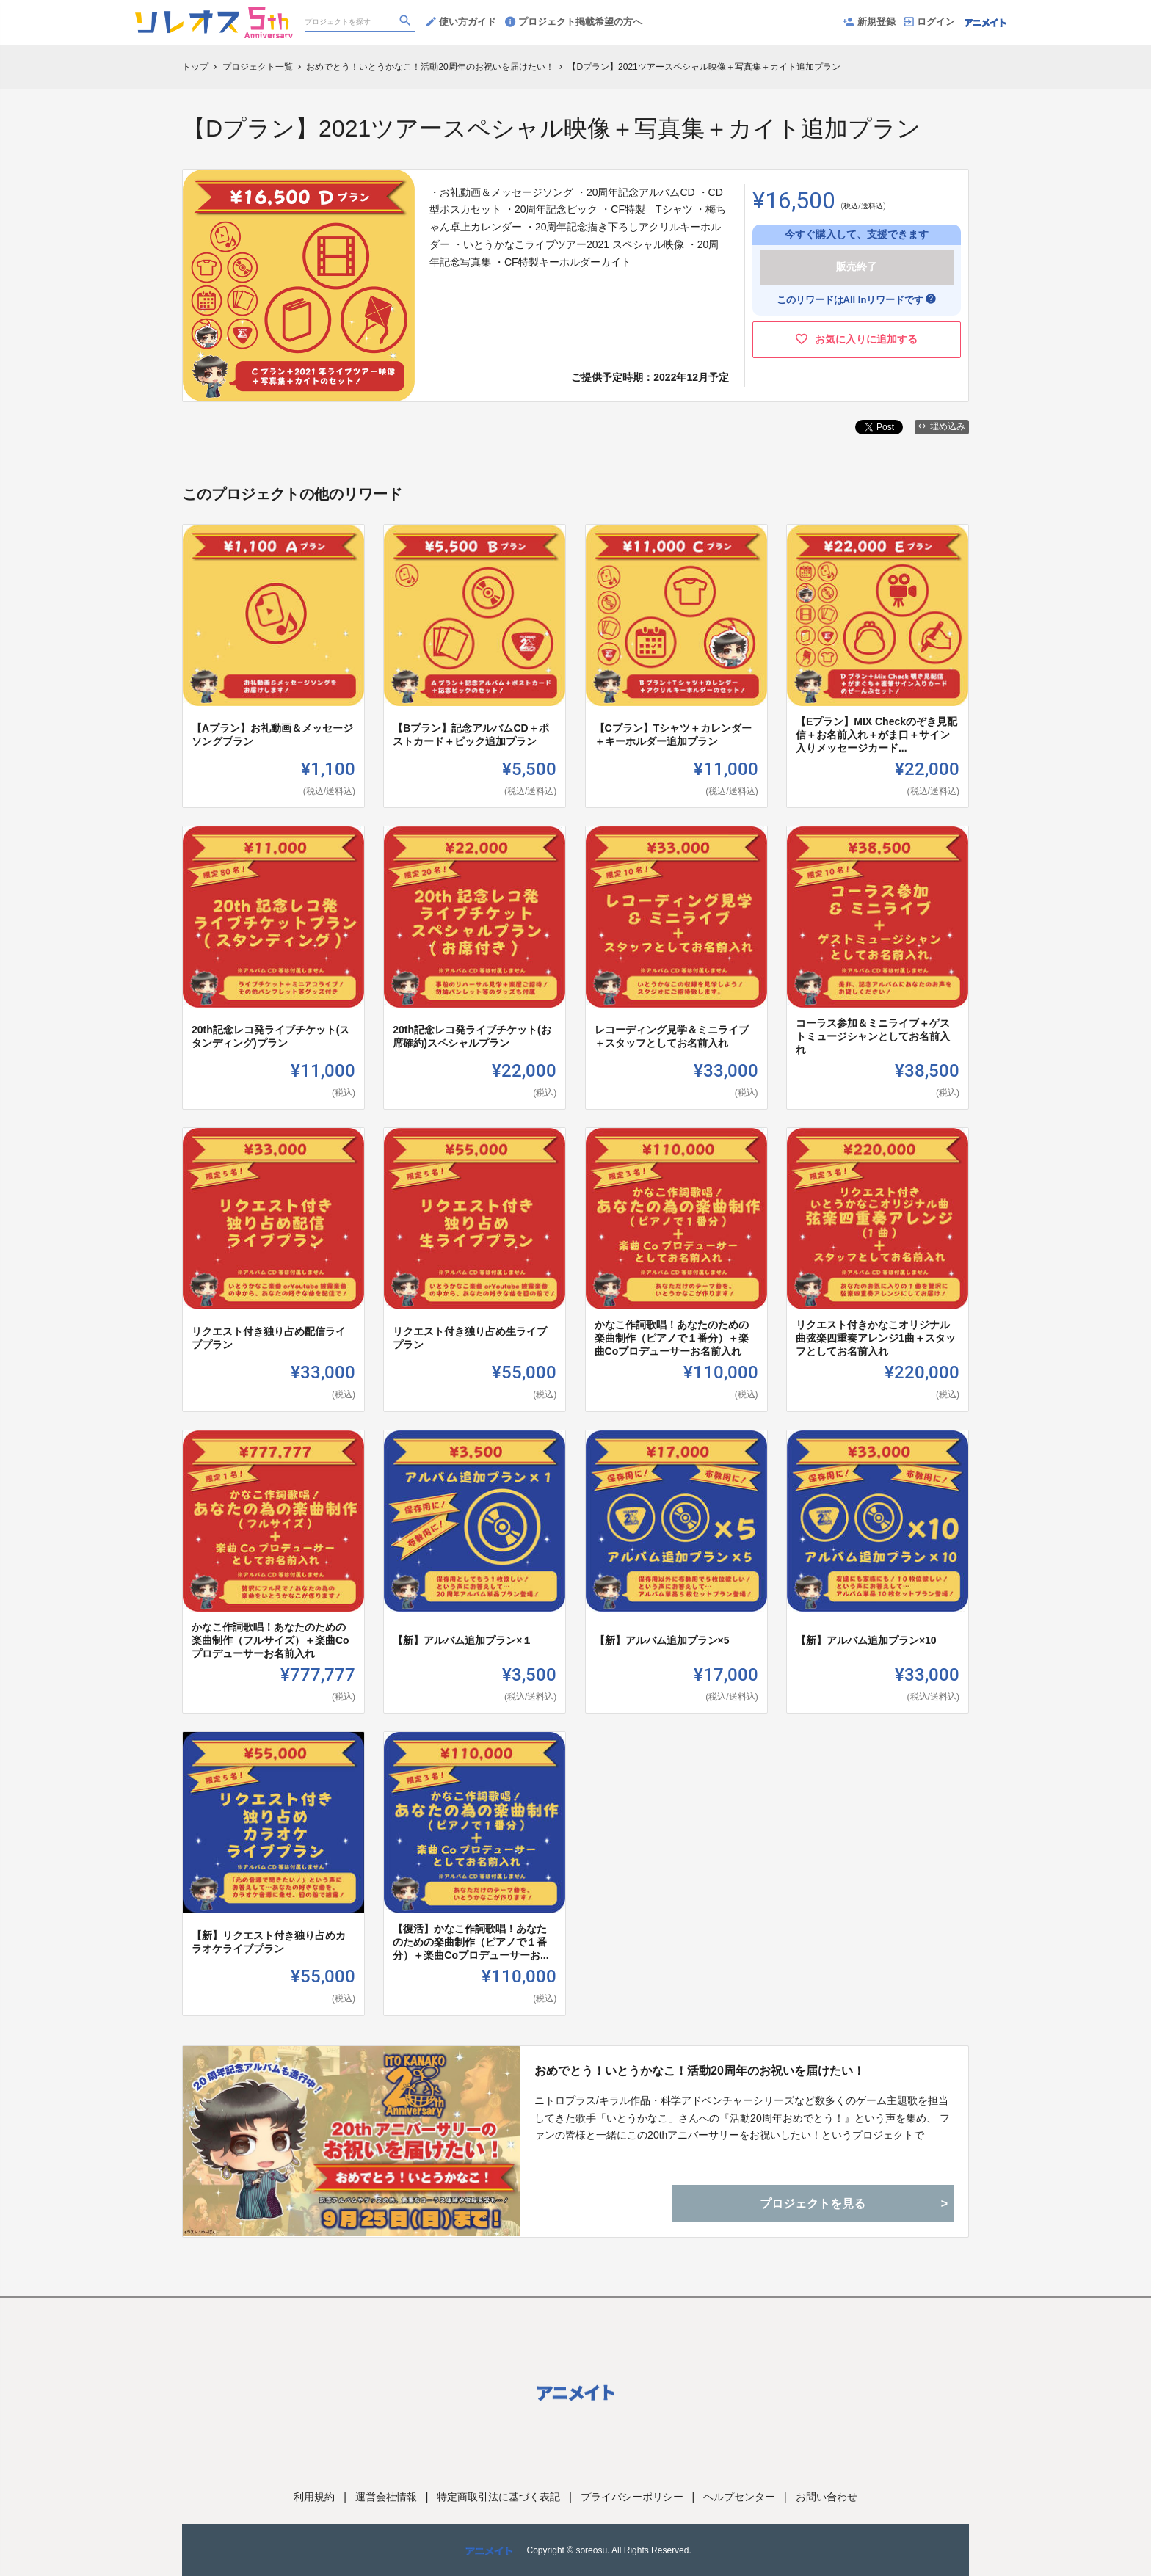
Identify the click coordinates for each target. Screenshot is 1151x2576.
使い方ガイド (461, 21)
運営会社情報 (386, 2497)
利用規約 (314, 2497)
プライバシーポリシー (632, 2497)
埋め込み (941, 426)
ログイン (929, 21)
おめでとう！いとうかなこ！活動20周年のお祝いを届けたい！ (699, 2070)
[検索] (406, 22)
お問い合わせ (826, 2497)
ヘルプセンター (739, 2497)
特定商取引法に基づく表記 (498, 2497)
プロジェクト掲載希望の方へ (573, 21)
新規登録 (869, 21)
